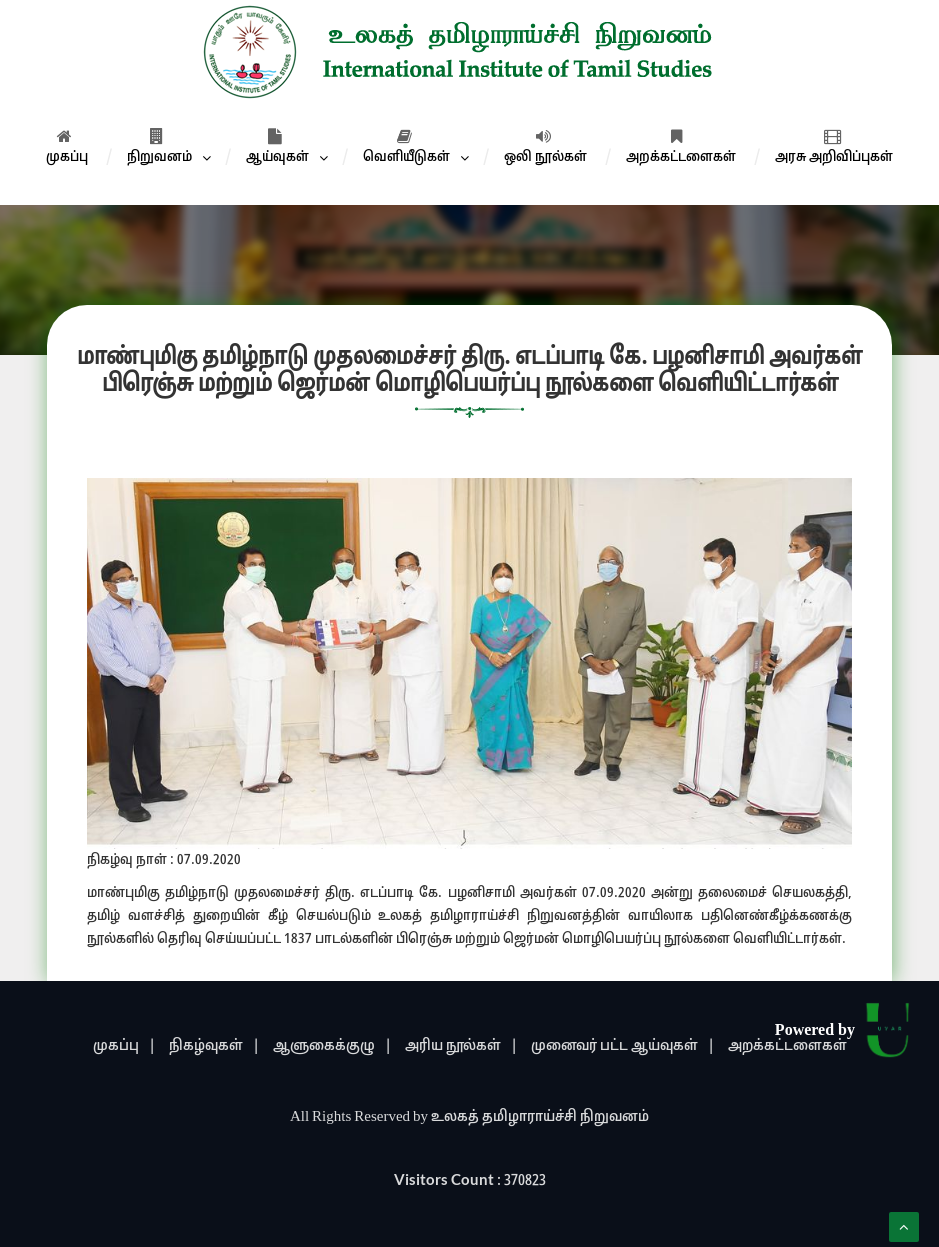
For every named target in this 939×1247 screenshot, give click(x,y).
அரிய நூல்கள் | (461, 1046)
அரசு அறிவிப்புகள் (834, 147)
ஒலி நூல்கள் (545, 147)
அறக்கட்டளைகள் (681, 147)
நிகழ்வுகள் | (214, 1046)
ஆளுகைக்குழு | (332, 1046)
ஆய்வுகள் (277, 147)
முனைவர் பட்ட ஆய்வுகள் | (623, 1046)
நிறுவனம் (159, 147)
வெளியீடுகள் (406, 147)
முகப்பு (67, 147)
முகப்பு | (124, 1046)
